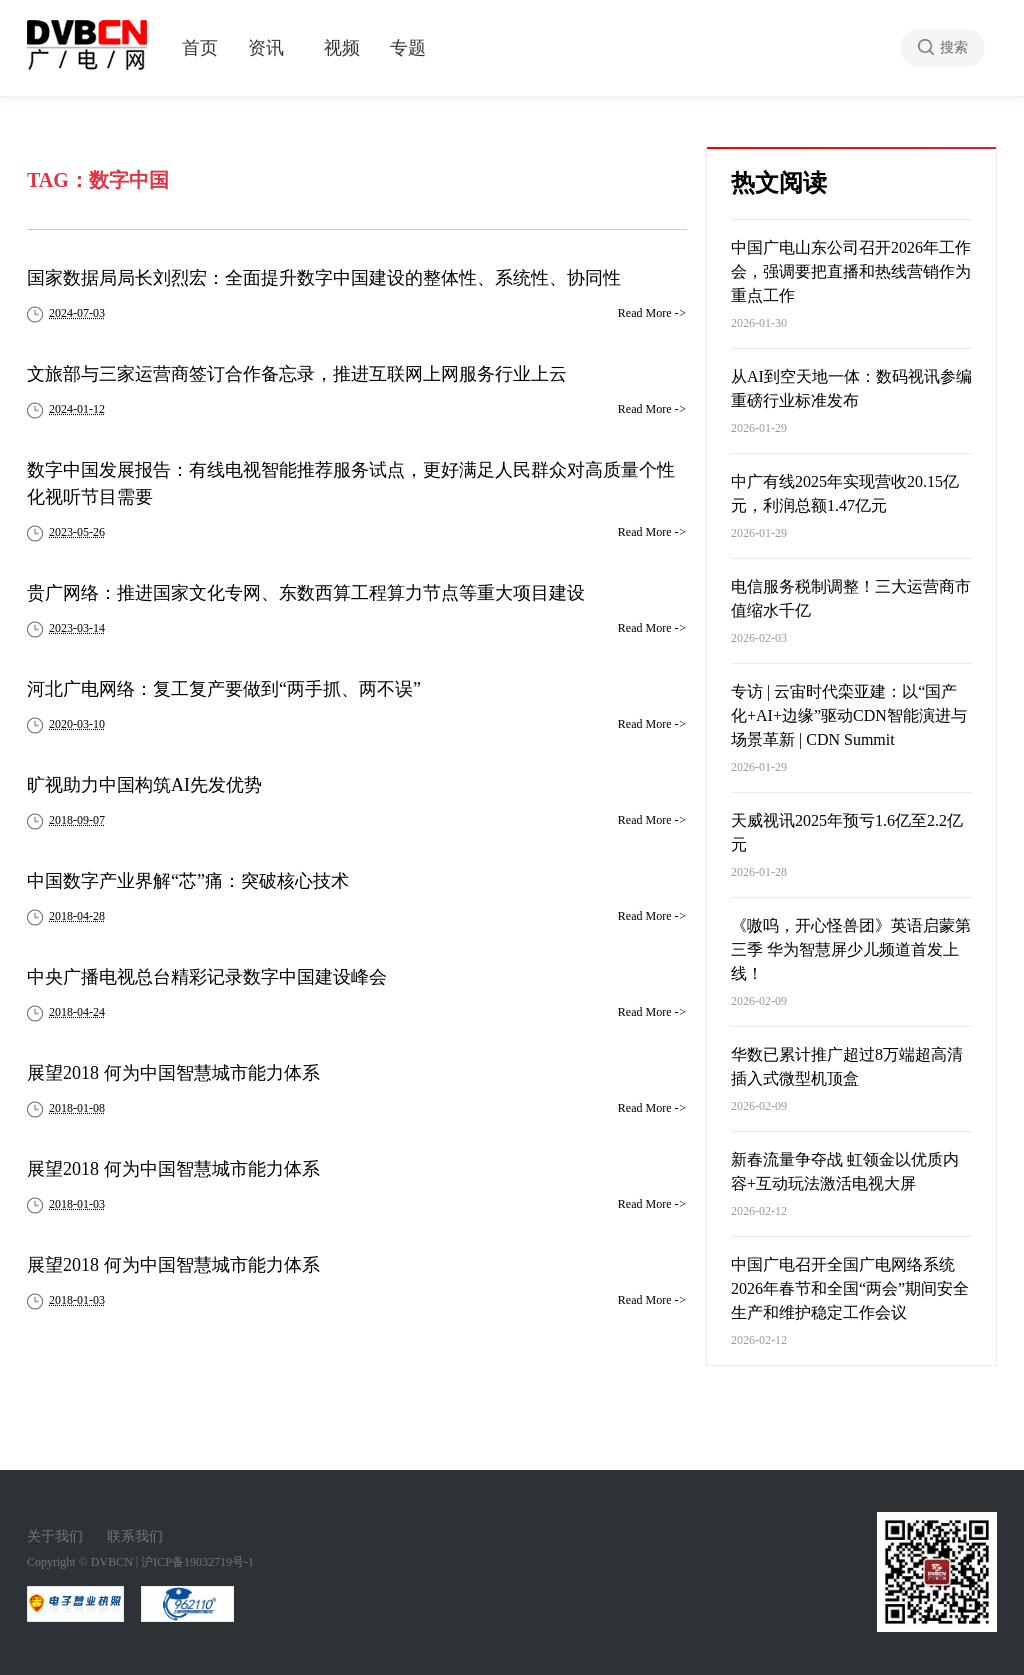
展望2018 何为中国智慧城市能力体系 (173, 1073)
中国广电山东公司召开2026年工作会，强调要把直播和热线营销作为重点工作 (851, 271)
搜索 (954, 47)
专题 (408, 48)
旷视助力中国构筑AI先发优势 (144, 785)
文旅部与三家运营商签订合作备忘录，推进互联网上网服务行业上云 (297, 374)
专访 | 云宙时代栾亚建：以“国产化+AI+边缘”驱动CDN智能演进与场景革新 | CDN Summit (849, 715)
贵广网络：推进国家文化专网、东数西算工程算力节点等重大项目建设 (306, 593)
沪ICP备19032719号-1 (197, 1562)
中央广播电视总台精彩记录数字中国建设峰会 (207, 977)
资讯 (266, 48)
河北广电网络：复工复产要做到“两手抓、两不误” (224, 689)
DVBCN (112, 1562)
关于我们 (55, 1536)
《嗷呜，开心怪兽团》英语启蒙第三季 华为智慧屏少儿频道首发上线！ (851, 949)
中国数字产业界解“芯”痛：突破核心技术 (188, 881)
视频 (342, 48)
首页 (200, 48)
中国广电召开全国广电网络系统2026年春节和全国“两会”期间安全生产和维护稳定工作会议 (850, 1288)
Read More (652, 313)
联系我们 (135, 1536)
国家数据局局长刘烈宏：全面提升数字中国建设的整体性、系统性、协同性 (324, 278)
